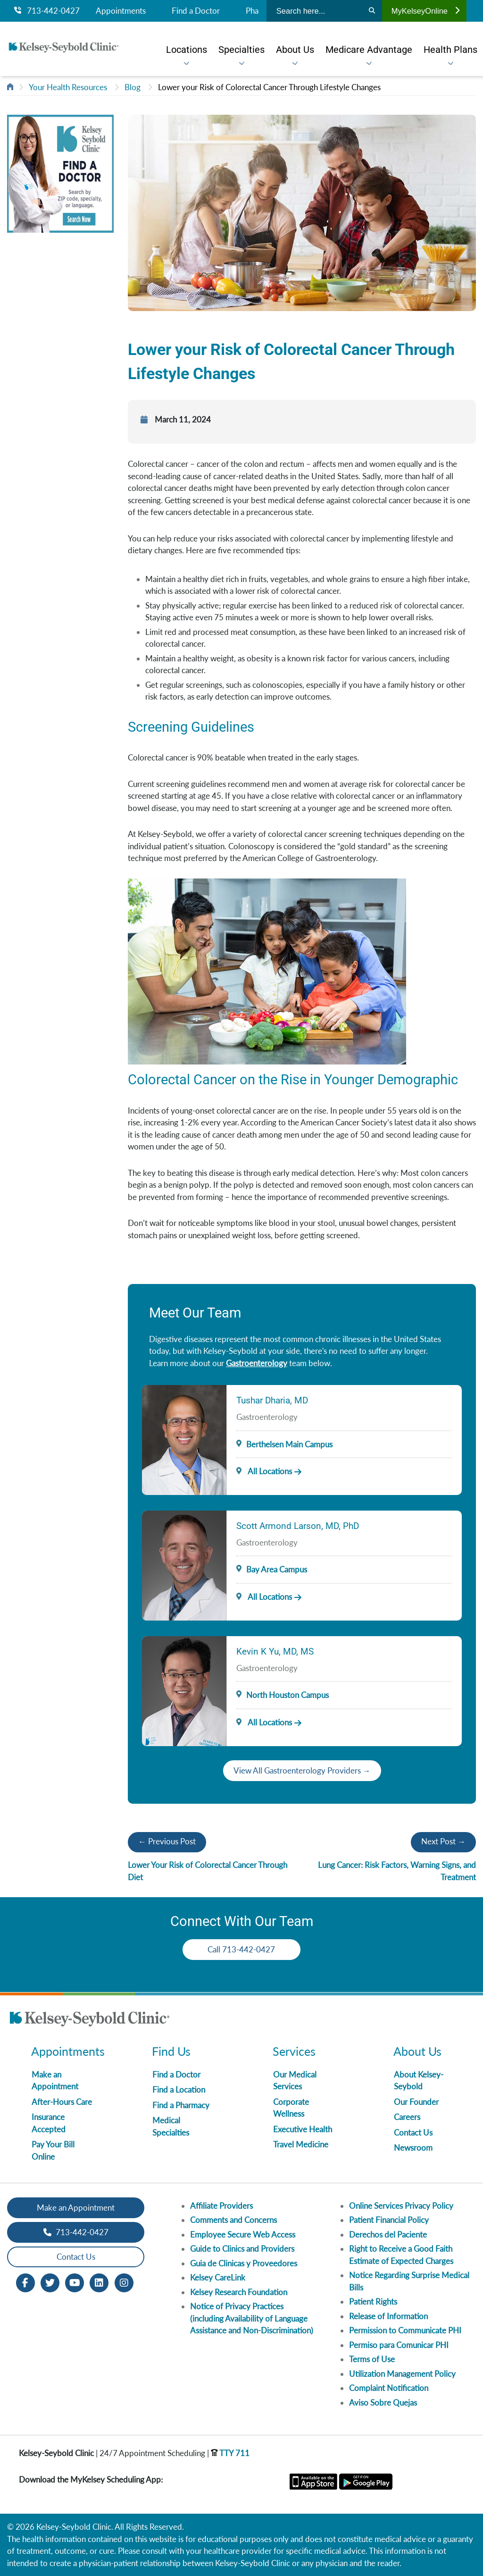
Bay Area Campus (276, 1569)
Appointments (121, 11)
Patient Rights (373, 2301)
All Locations (264, 1471)
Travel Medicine (300, 2144)
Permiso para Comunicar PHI (399, 2345)
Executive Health (302, 2129)
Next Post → (443, 1841)
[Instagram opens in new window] (124, 2282)
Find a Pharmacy (180, 2105)
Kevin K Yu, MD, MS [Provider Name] (275, 1651)
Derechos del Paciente (388, 2234)
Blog (133, 87)
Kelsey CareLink (217, 2277)
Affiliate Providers (221, 2206)
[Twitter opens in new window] (50, 2282)
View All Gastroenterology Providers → (302, 1770)
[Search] (371, 11)
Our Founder (416, 2102)
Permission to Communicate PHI (405, 2330)
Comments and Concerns (233, 2220)
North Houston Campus (287, 1695)
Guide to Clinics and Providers (242, 2249)
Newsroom (413, 2148)
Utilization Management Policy (402, 2374)
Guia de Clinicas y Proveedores (243, 2263)
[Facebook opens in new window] (25, 2282)
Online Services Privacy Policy (401, 2206)
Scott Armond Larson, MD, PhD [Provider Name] (297, 1525)
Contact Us (413, 2132)
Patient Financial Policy (389, 2220)
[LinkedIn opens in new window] (99, 2282)
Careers (407, 2117)
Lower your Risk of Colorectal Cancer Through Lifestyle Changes (269, 87)
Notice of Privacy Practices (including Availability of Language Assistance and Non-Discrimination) (251, 2318)
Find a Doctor (196, 11)
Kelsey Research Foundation (238, 2292)
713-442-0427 (47, 11)
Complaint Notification (388, 2388)
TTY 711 (230, 2453)
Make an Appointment (76, 2208)
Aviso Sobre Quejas (383, 2402)
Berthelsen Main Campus (289, 1444)
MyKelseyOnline (425, 11)
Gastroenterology (256, 1363)
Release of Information (388, 2316)
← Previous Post (167, 1841)
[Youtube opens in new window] (74, 2282)
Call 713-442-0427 (241, 1949)
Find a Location (178, 2090)
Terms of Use (372, 2359)
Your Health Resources (68, 87)
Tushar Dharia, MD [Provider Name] (272, 1400)
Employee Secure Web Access (242, 2234)
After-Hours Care (62, 2102)
